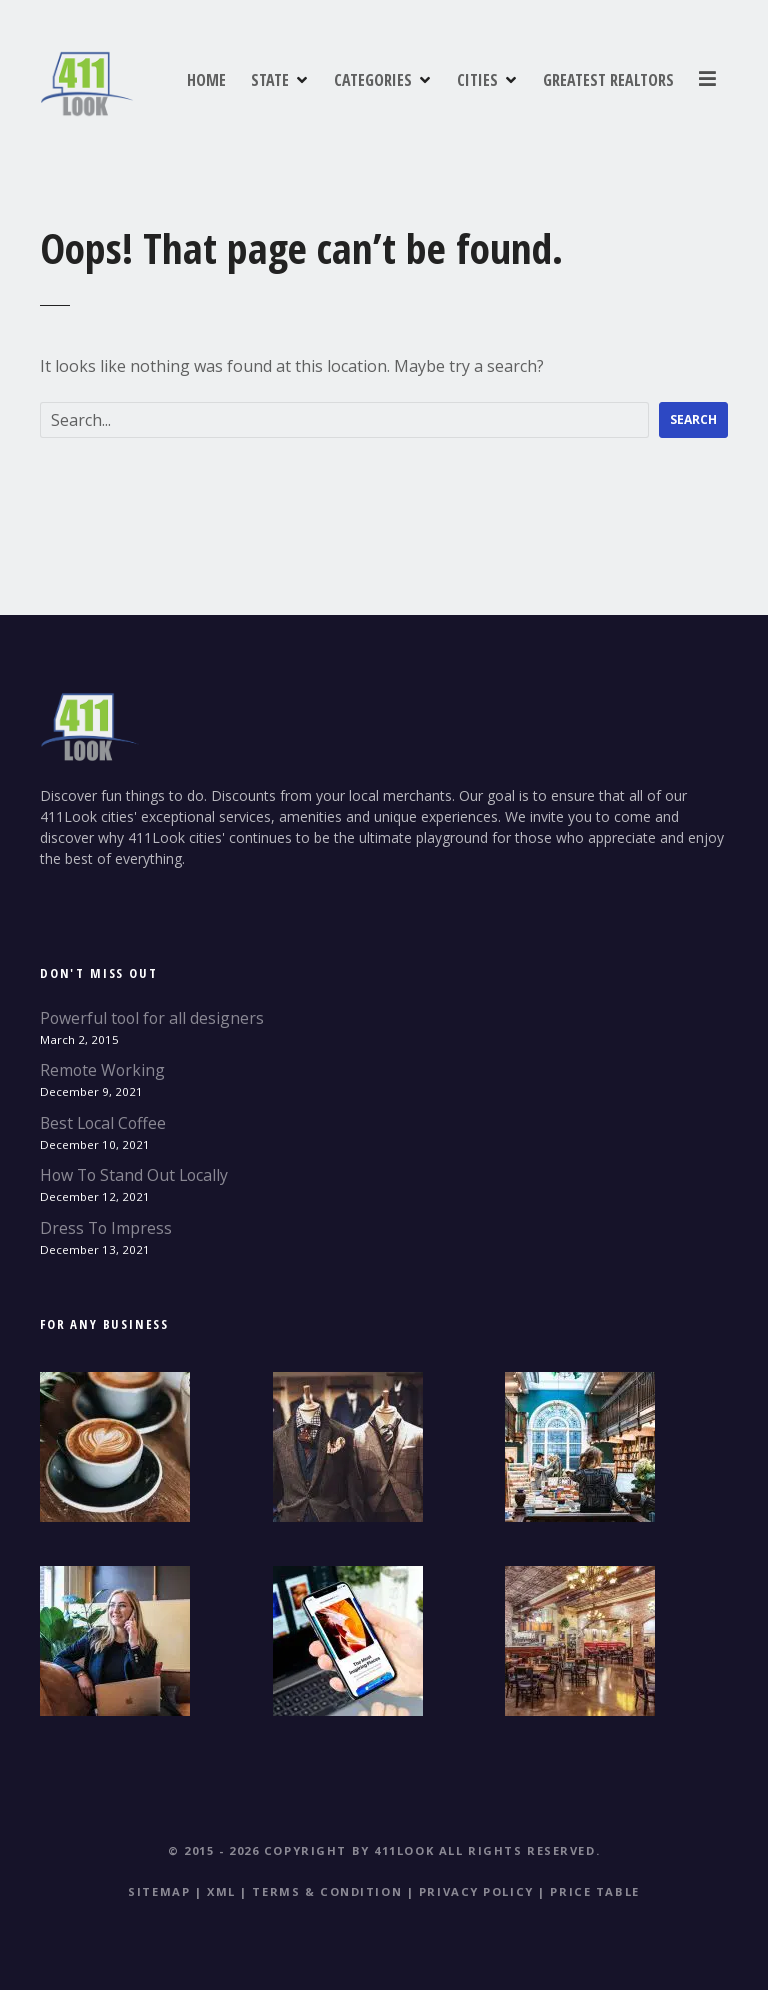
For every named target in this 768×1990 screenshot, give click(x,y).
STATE (429, 79)
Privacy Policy (476, 1891)
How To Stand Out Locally (134, 1175)
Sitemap (159, 1891)
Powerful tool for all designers (152, 1018)
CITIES (636, 79)
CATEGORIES (532, 79)
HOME (365, 79)
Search (693, 419)
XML (221, 1891)
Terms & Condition (327, 1891)
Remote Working (102, 1070)
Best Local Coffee (103, 1123)
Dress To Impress (106, 1228)
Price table (594, 1891)
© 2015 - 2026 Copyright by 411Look (301, 1850)
